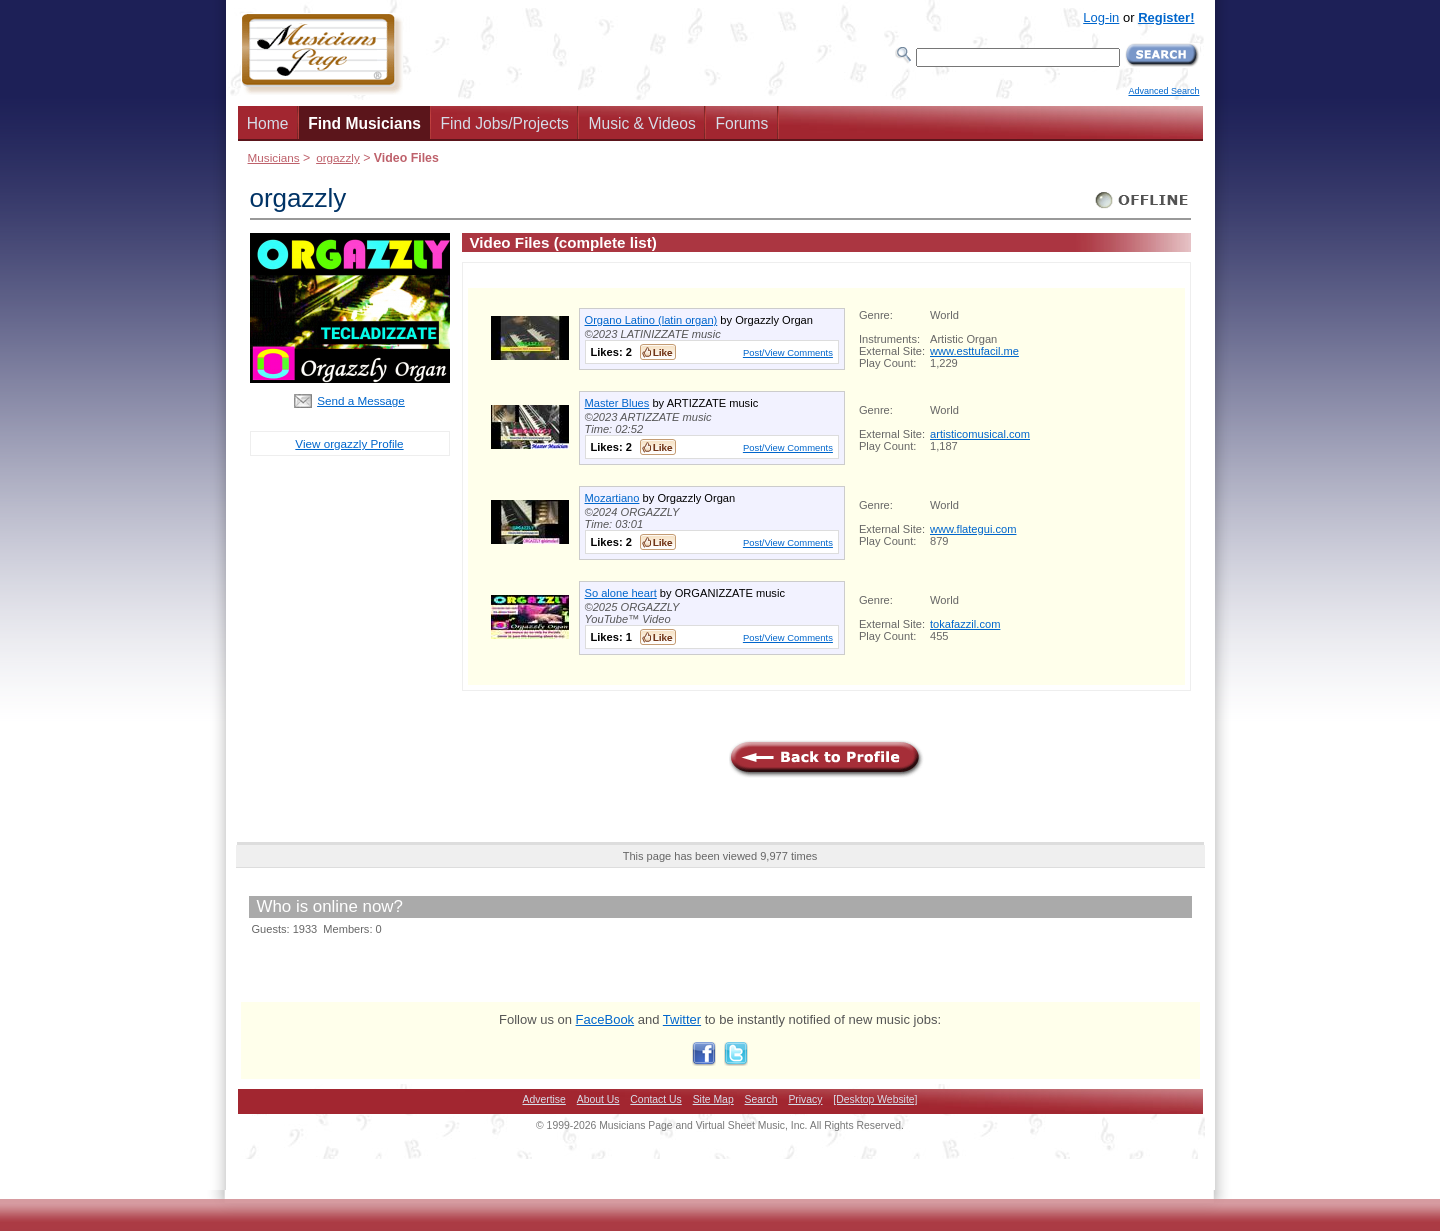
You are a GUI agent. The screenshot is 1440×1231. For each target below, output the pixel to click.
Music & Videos (642, 123)
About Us (598, 1099)
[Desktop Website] (875, 1099)
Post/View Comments (788, 352)
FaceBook (605, 1019)
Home (268, 123)
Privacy (805, 1099)
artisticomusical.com (980, 434)
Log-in (1101, 17)
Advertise (544, 1099)
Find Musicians (364, 123)
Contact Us (655, 1099)
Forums (741, 123)
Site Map (713, 1099)
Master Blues (617, 403)
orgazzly (338, 157)
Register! (1166, 17)
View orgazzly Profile (349, 443)
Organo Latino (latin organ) (651, 320)
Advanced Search (1163, 91)
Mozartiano (612, 498)
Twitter (682, 1019)
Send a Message (361, 400)
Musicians (274, 157)
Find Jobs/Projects (505, 123)
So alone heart (621, 593)
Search (761, 1099)
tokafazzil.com (965, 624)
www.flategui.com (973, 529)
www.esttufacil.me (974, 351)
